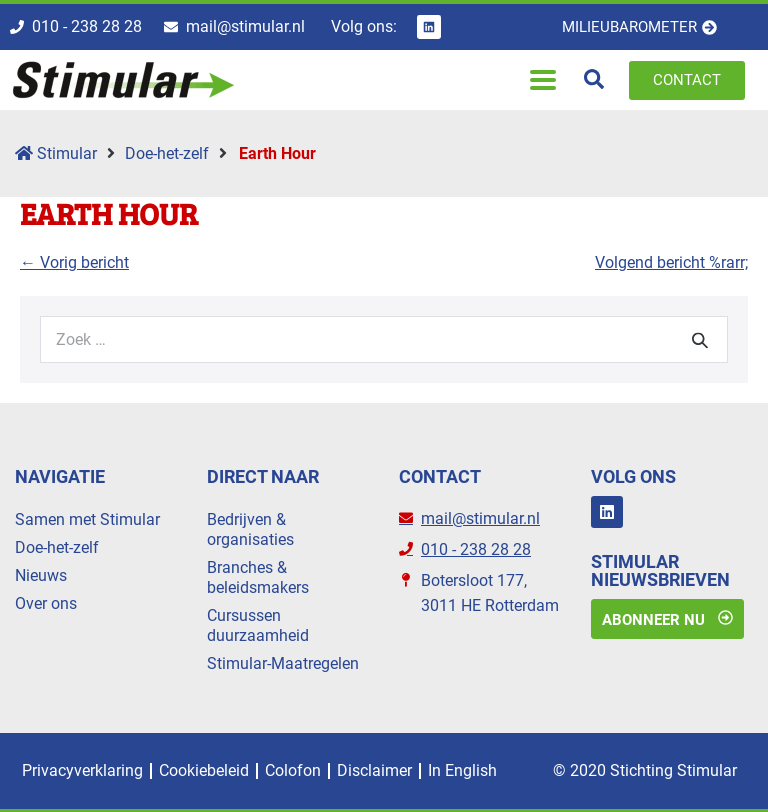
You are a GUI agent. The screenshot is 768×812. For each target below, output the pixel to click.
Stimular (56, 153)
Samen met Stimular (87, 519)
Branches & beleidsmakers (258, 577)
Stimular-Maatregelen (283, 663)
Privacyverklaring (82, 770)
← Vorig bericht (74, 262)
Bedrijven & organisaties (250, 529)
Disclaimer (374, 770)
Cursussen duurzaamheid (258, 625)
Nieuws (41, 575)
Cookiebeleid (204, 770)
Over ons (46, 603)
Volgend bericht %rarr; (671, 262)
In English (462, 770)
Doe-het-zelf (167, 153)
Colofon (293, 770)
